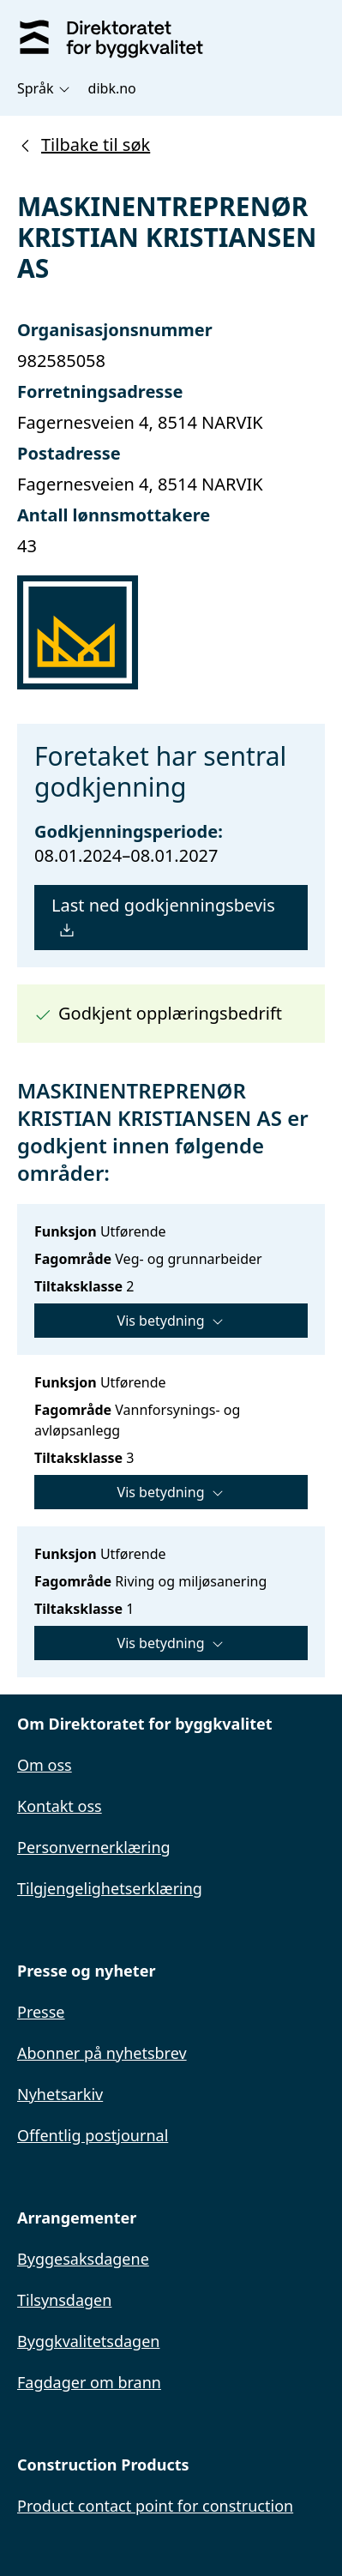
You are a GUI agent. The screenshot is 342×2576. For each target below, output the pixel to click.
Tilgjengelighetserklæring (109, 1888)
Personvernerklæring (94, 1847)
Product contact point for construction (155, 2505)
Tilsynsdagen (64, 2300)
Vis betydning (171, 1320)
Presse (41, 2011)
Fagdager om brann (89, 2382)
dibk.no (112, 88)
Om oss (44, 1764)
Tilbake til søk (83, 144)
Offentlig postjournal (92, 2135)
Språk (44, 88)
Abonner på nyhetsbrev (102, 2053)
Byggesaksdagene (83, 2258)
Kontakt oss (59, 1806)
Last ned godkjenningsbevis (163, 917)
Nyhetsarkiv (60, 2094)
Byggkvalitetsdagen (88, 2341)
